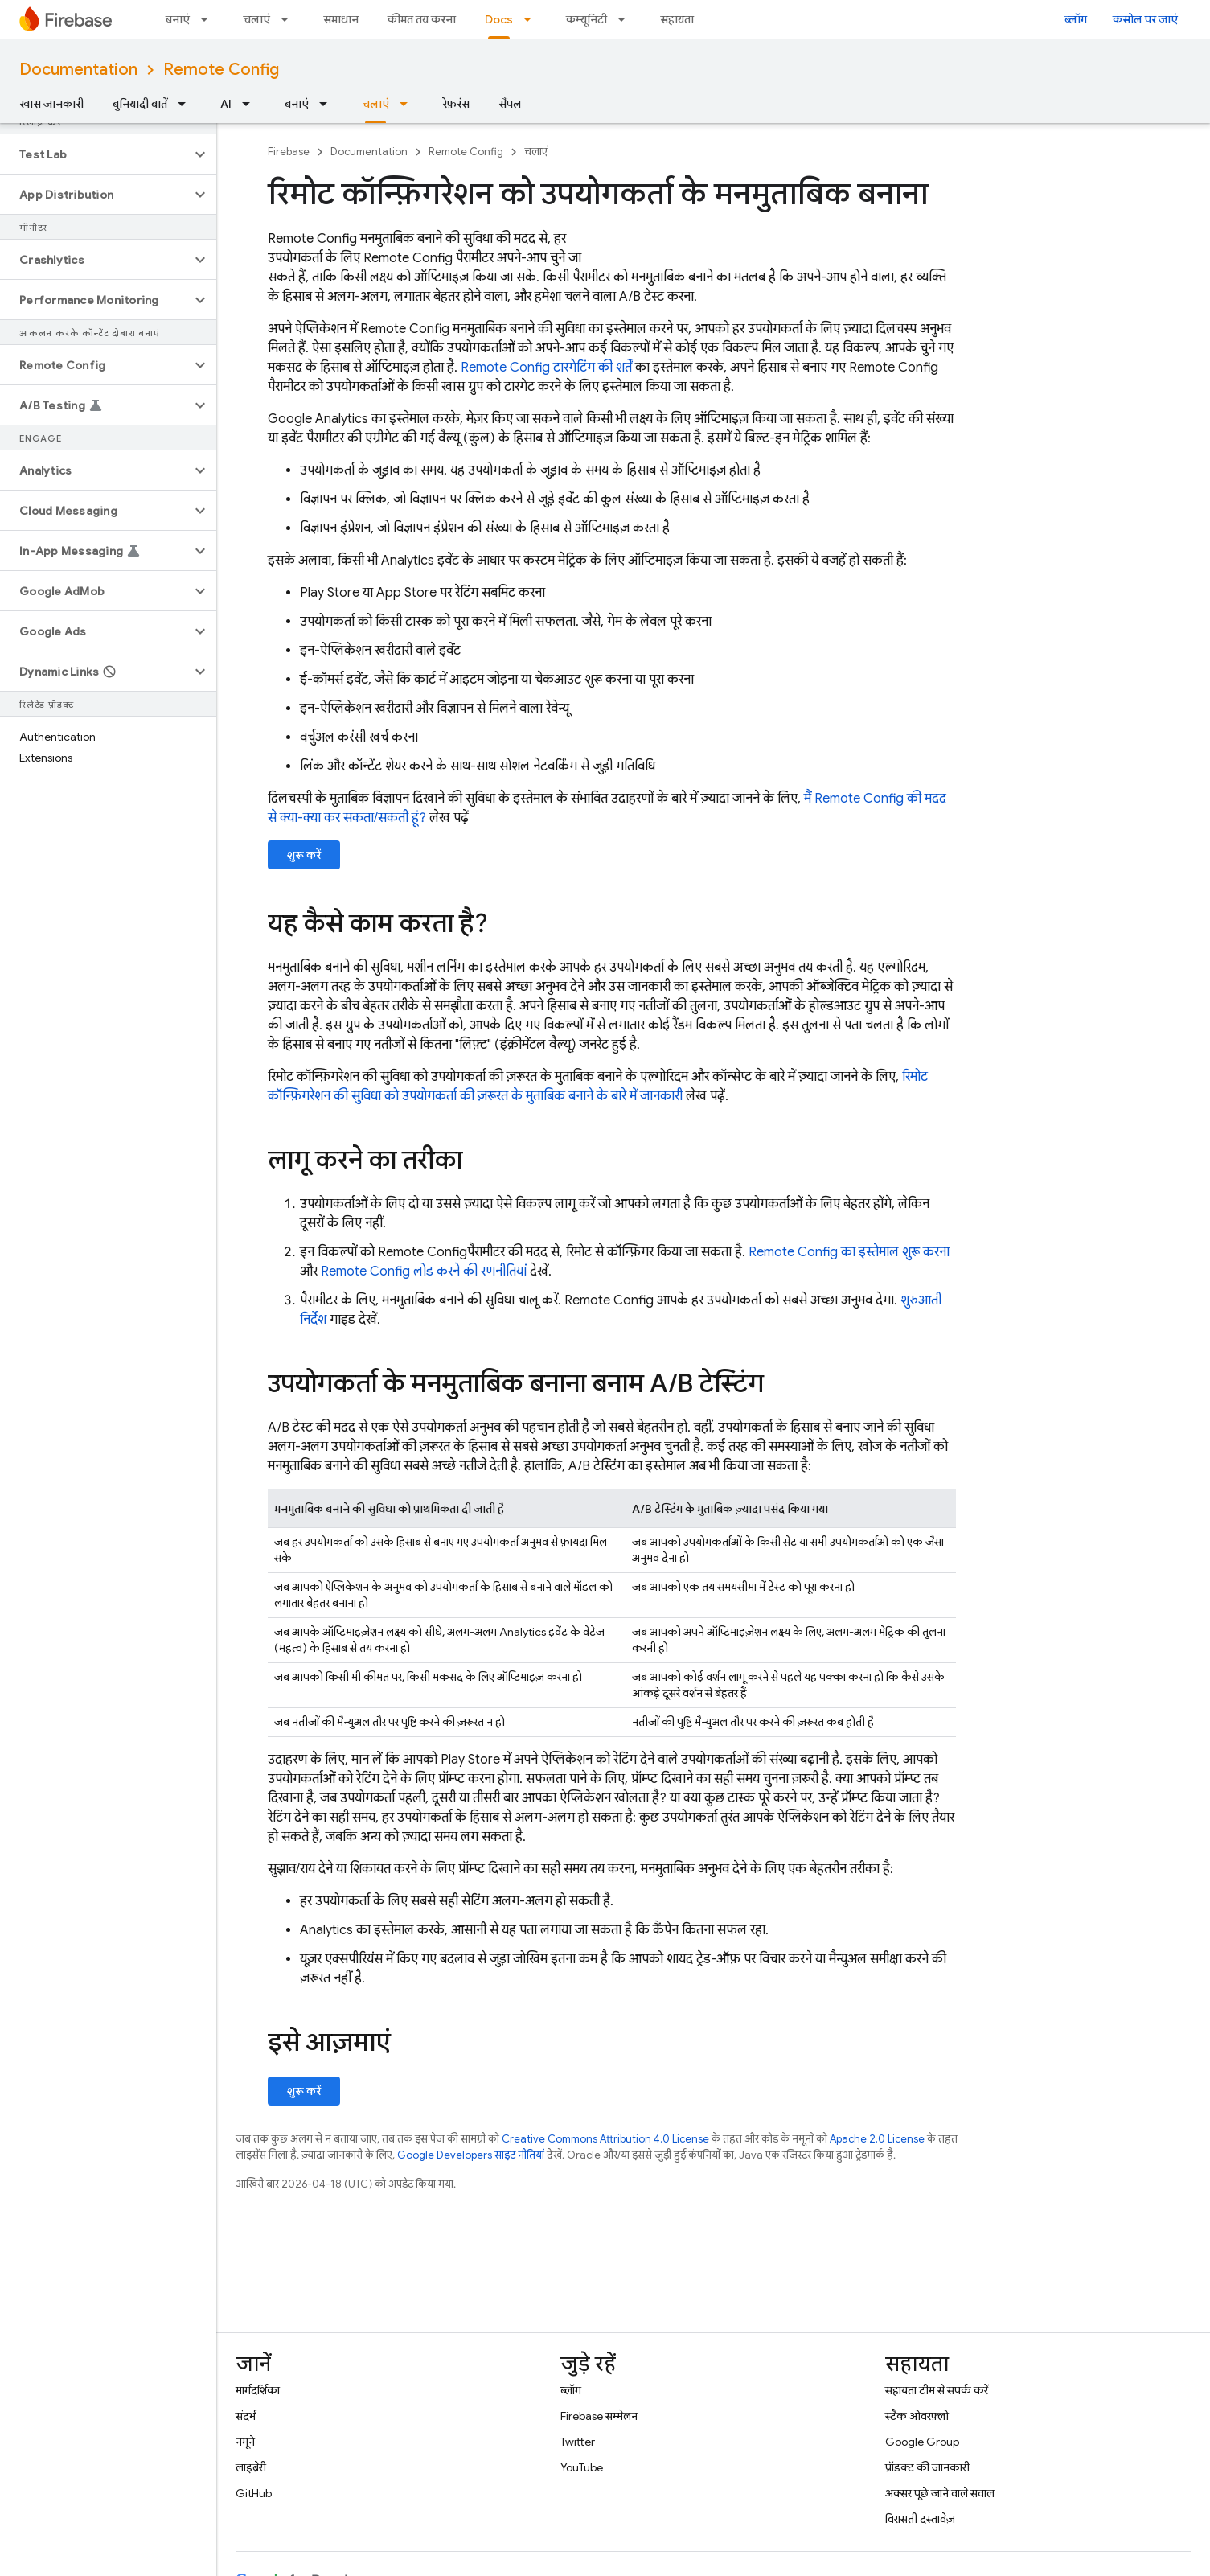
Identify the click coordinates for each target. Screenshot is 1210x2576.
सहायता (677, 19)
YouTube (581, 2467)
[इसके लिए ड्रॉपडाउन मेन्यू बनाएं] (209, 19)
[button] (95, 154)
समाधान (341, 19)
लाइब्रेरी (251, 2467)
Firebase (289, 151)
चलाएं (256, 19)
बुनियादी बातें (140, 104)
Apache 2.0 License (877, 2139)
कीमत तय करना (422, 19)
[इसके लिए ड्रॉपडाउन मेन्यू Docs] (532, 19)
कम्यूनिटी (586, 19)
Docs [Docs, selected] (499, 19)
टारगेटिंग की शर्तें (546, 367)
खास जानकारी (51, 104)
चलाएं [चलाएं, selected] (375, 104)
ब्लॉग (1075, 19)
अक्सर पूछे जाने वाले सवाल (940, 2493)
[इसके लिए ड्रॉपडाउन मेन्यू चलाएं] (289, 19)
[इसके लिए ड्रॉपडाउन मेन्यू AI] (251, 103)
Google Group (922, 2441)
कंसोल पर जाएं (1145, 19)
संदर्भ (246, 2416)
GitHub (254, 2493)
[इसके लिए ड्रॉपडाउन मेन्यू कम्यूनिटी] (626, 19)
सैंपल (510, 104)
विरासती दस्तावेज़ (920, 2519)
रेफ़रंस (456, 104)
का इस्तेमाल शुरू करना (849, 1252)
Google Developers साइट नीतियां (470, 2155)
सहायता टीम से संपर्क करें (936, 2390)
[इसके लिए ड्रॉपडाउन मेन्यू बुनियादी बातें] (186, 103)
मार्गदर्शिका (258, 2390)
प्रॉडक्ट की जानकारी (927, 2467)
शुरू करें (304, 855)
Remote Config (221, 70)
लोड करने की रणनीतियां (424, 1271)
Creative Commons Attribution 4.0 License (605, 2139)
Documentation (78, 70)
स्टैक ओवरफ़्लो (917, 2416)
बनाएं (178, 19)
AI (226, 104)
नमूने (245, 2441)
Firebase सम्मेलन (599, 2416)
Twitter (577, 2441)
